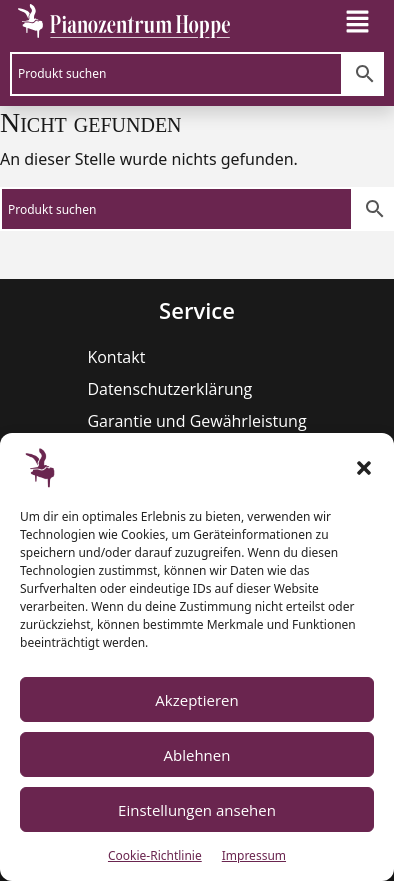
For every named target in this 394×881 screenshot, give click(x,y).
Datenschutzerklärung (169, 389)
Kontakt (116, 357)
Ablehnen (197, 755)
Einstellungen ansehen (197, 810)
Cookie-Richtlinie (155, 855)
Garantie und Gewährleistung (196, 421)
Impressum (254, 855)
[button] (364, 468)
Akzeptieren (196, 700)
